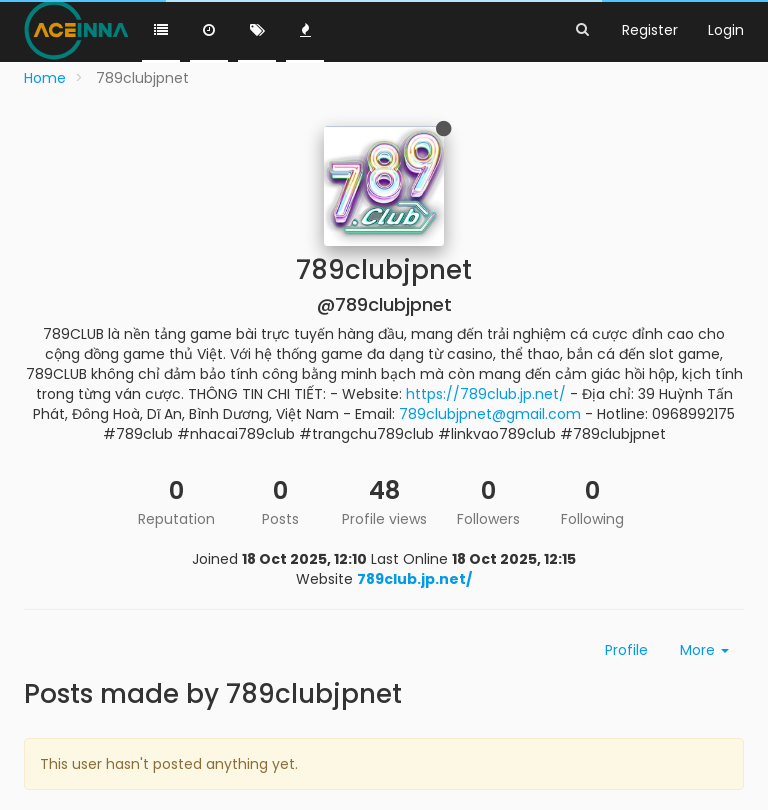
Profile (626, 650)
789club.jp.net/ (414, 579)
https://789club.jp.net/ (486, 394)
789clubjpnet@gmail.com (490, 414)
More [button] (704, 650)
